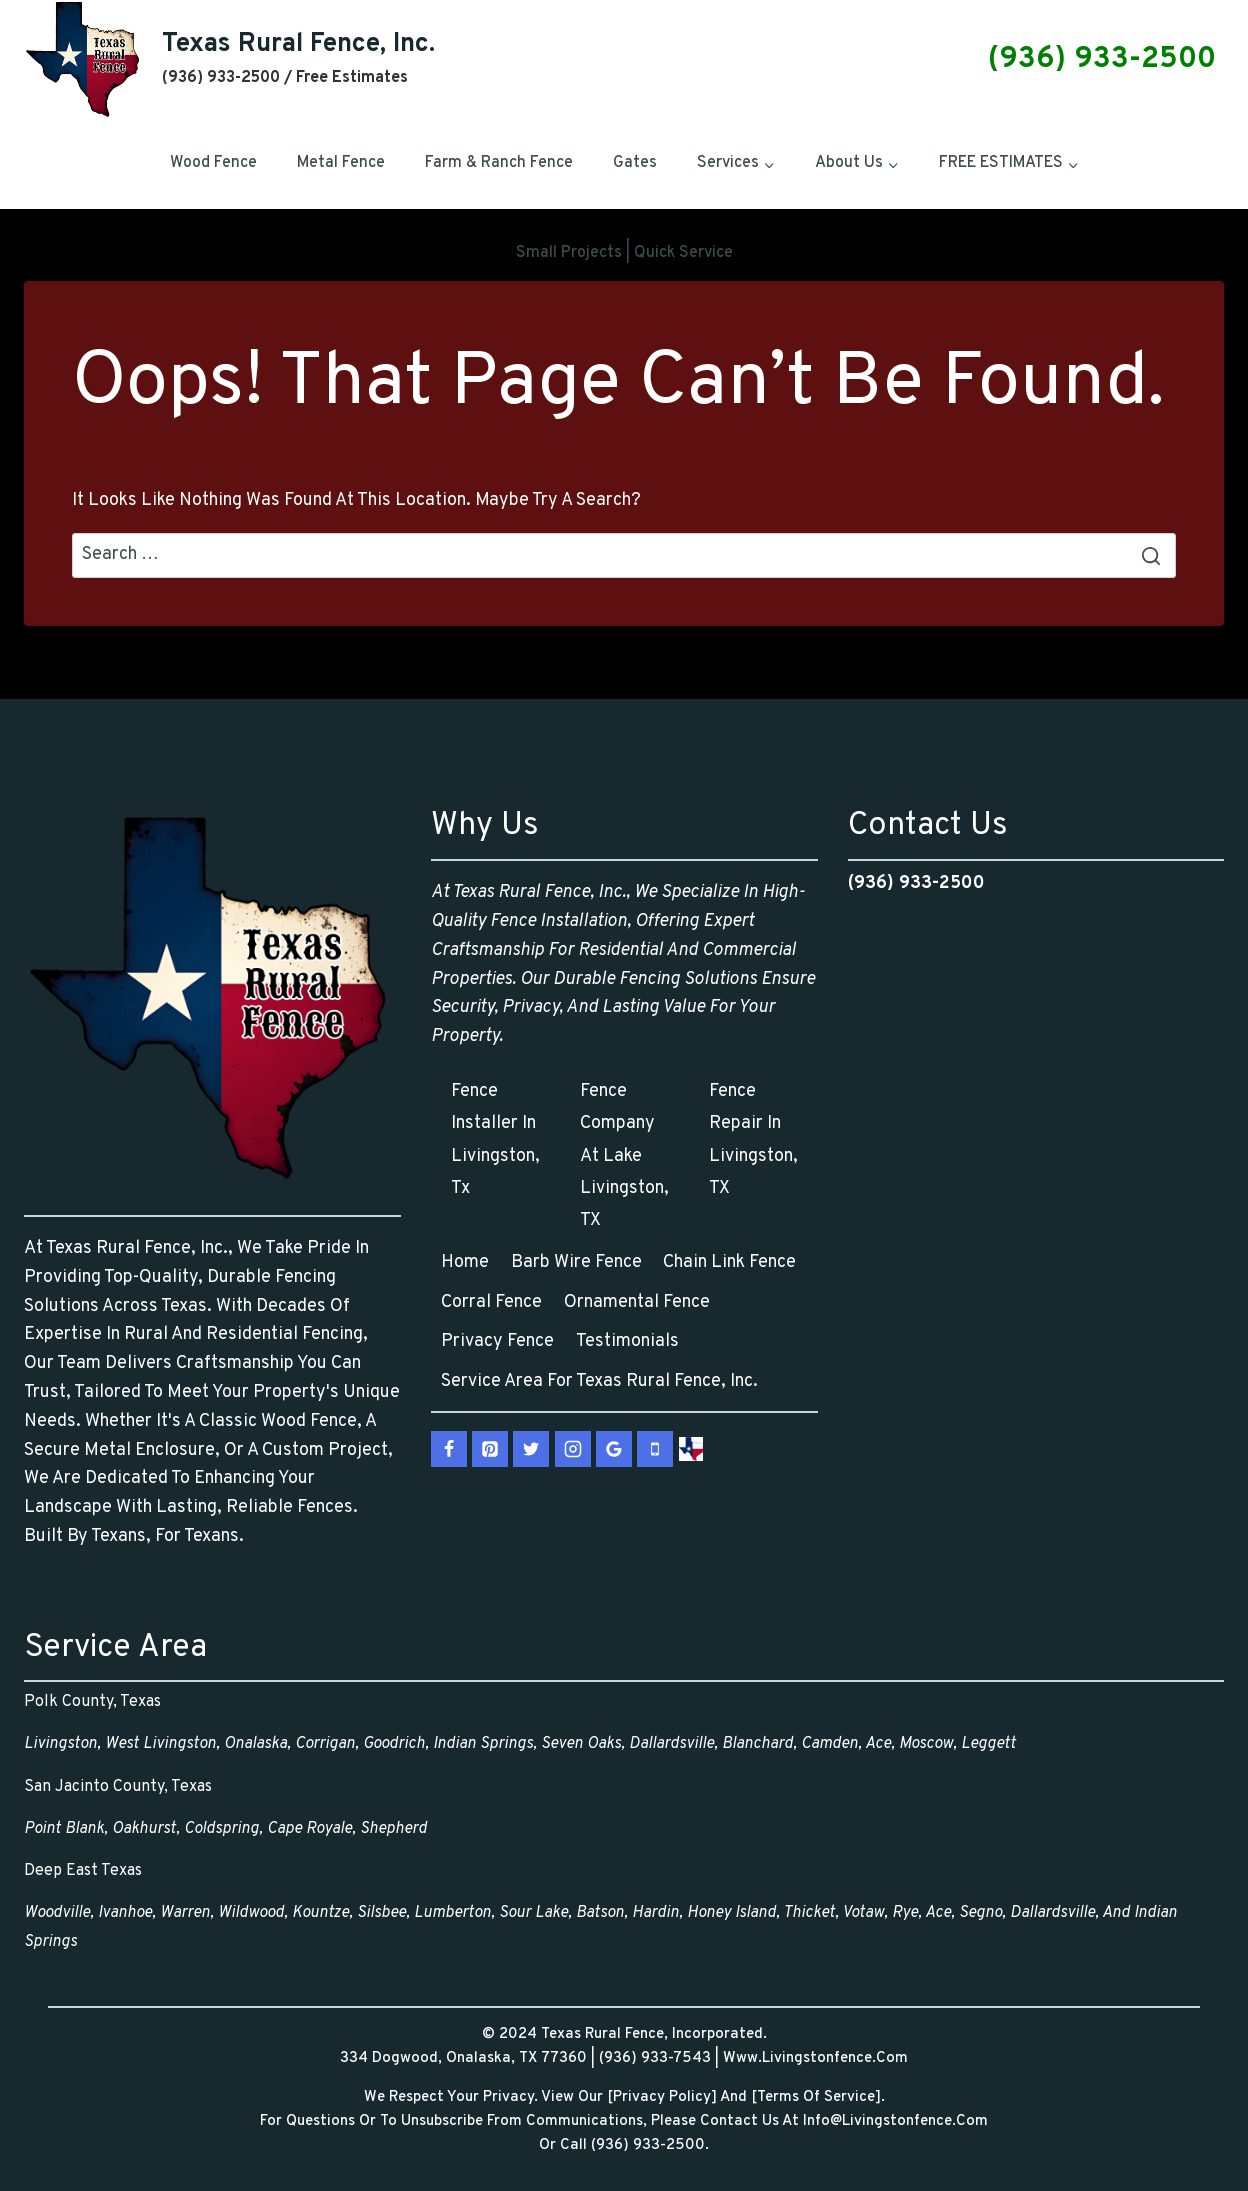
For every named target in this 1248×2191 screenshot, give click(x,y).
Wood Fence (213, 163)
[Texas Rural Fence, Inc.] (229, 59)
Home (465, 1262)
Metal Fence (341, 163)
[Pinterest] (490, 1449)
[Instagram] (573, 1449)
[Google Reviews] (614, 1449)
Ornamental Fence (637, 1302)
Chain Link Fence (729, 1262)
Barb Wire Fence (576, 1262)
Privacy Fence (497, 1341)
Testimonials (627, 1341)
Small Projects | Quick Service (624, 253)
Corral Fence (491, 1302)
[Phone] (655, 1449)
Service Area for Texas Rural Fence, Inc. (599, 1381)
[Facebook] (449, 1449)
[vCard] (691, 1449)
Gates (635, 163)
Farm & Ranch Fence (499, 163)
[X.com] (531, 1449)
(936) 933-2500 (1106, 59)
